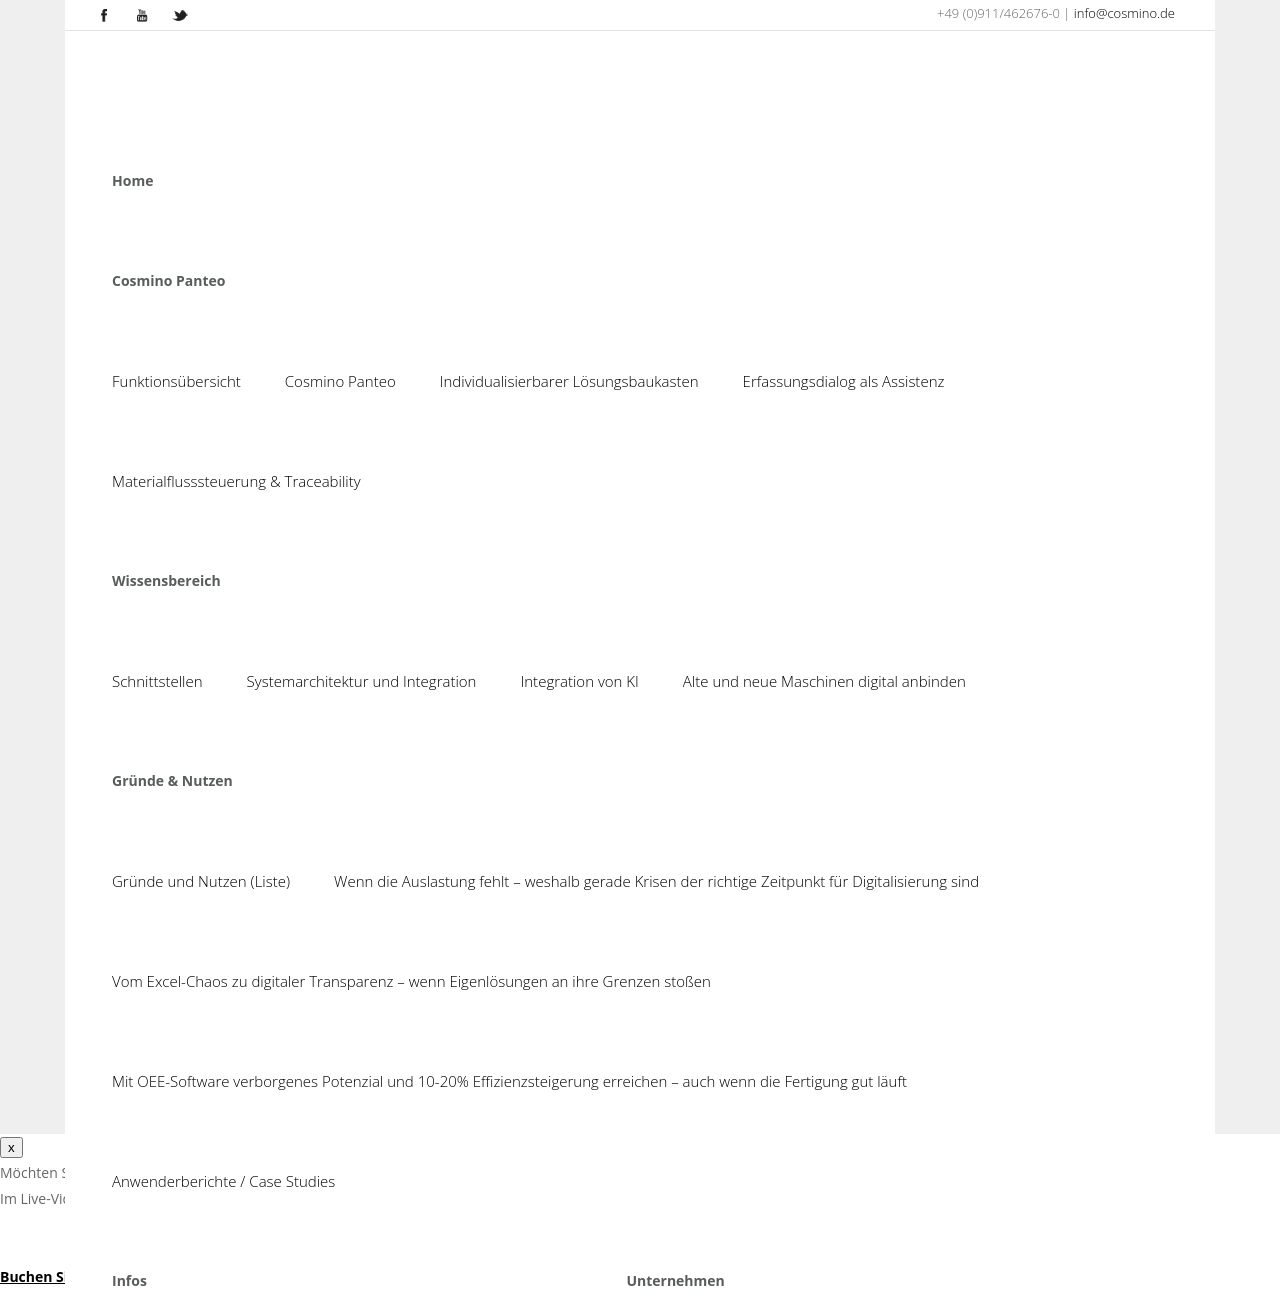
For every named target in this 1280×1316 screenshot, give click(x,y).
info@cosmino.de (1124, 13)
